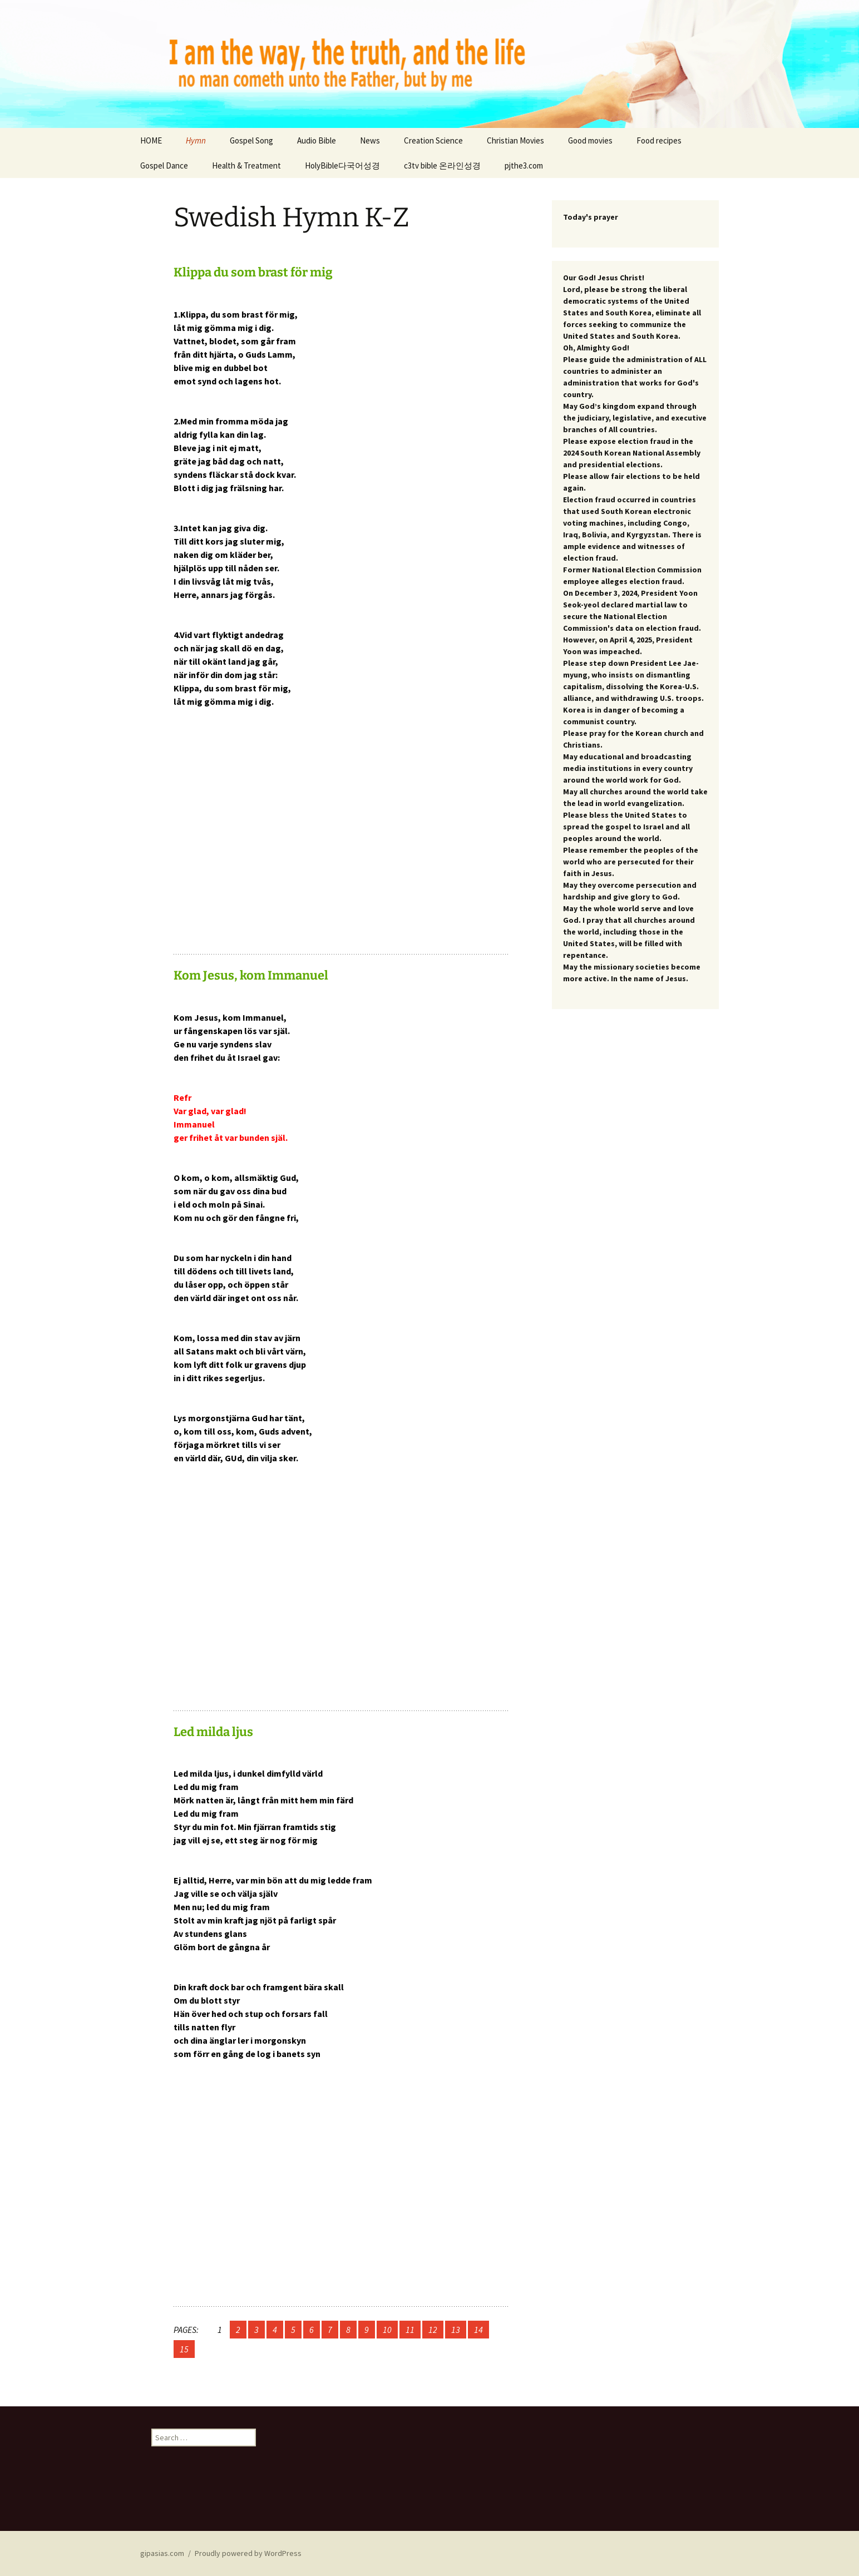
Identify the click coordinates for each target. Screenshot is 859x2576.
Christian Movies (515, 140)
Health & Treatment (246, 165)
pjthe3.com (524, 165)
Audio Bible (316, 140)
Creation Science (433, 140)
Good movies (590, 140)
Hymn (196, 140)
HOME (151, 140)
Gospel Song (251, 140)
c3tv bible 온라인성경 (442, 165)
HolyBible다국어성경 (342, 165)
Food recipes (659, 140)
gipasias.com (162, 2553)
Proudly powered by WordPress (248, 2553)
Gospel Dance (164, 165)
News (370, 140)
